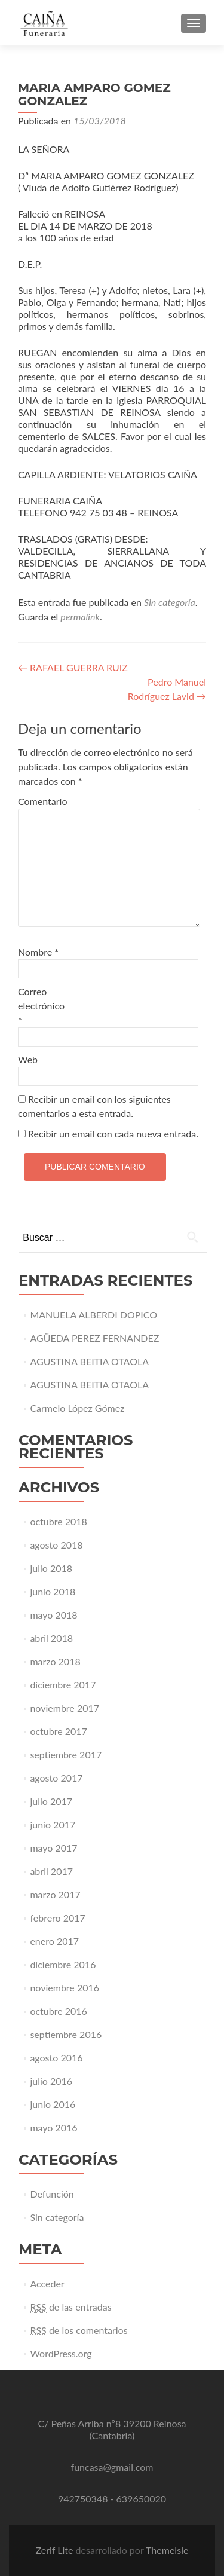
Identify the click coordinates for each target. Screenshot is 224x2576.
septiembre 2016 (66, 2034)
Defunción (51, 2193)
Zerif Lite (55, 2550)
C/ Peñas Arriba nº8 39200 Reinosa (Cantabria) (112, 2429)
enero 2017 (54, 1941)
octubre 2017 (58, 1731)
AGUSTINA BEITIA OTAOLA (89, 1361)
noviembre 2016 (64, 1987)
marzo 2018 (55, 1661)
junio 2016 (52, 2104)
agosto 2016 (56, 2057)
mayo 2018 (53, 1614)
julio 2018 (51, 1568)
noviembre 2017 (64, 1708)
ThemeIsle (167, 2550)
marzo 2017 (55, 1894)
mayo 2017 (53, 1847)
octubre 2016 (58, 2011)
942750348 (83, 2498)
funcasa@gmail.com (112, 2467)
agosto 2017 (56, 1777)
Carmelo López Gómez (77, 1408)
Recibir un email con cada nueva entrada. (113, 1133)
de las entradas (70, 2307)
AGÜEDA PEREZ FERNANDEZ (94, 1338)
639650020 (141, 2498)
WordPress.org (60, 2353)
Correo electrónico (41, 1006)
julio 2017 (51, 1801)
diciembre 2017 (63, 1684)
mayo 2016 (53, 2127)
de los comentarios (78, 2330)
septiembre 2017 (66, 1754)
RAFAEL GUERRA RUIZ (73, 667)
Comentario (42, 801)
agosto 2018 (56, 1544)
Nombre (38, 951)
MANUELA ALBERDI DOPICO (93, 1314)
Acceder (47, 2283)
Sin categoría (169, 602)
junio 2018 (52, 1591)
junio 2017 (52, 1824)
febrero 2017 (57, 1917)
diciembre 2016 (63, 1964)
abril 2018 (51, 1638)
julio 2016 (51, 2081)
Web (28, 1059)
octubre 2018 (58, 1521)
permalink (80, 616)
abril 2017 (51, 1871)
